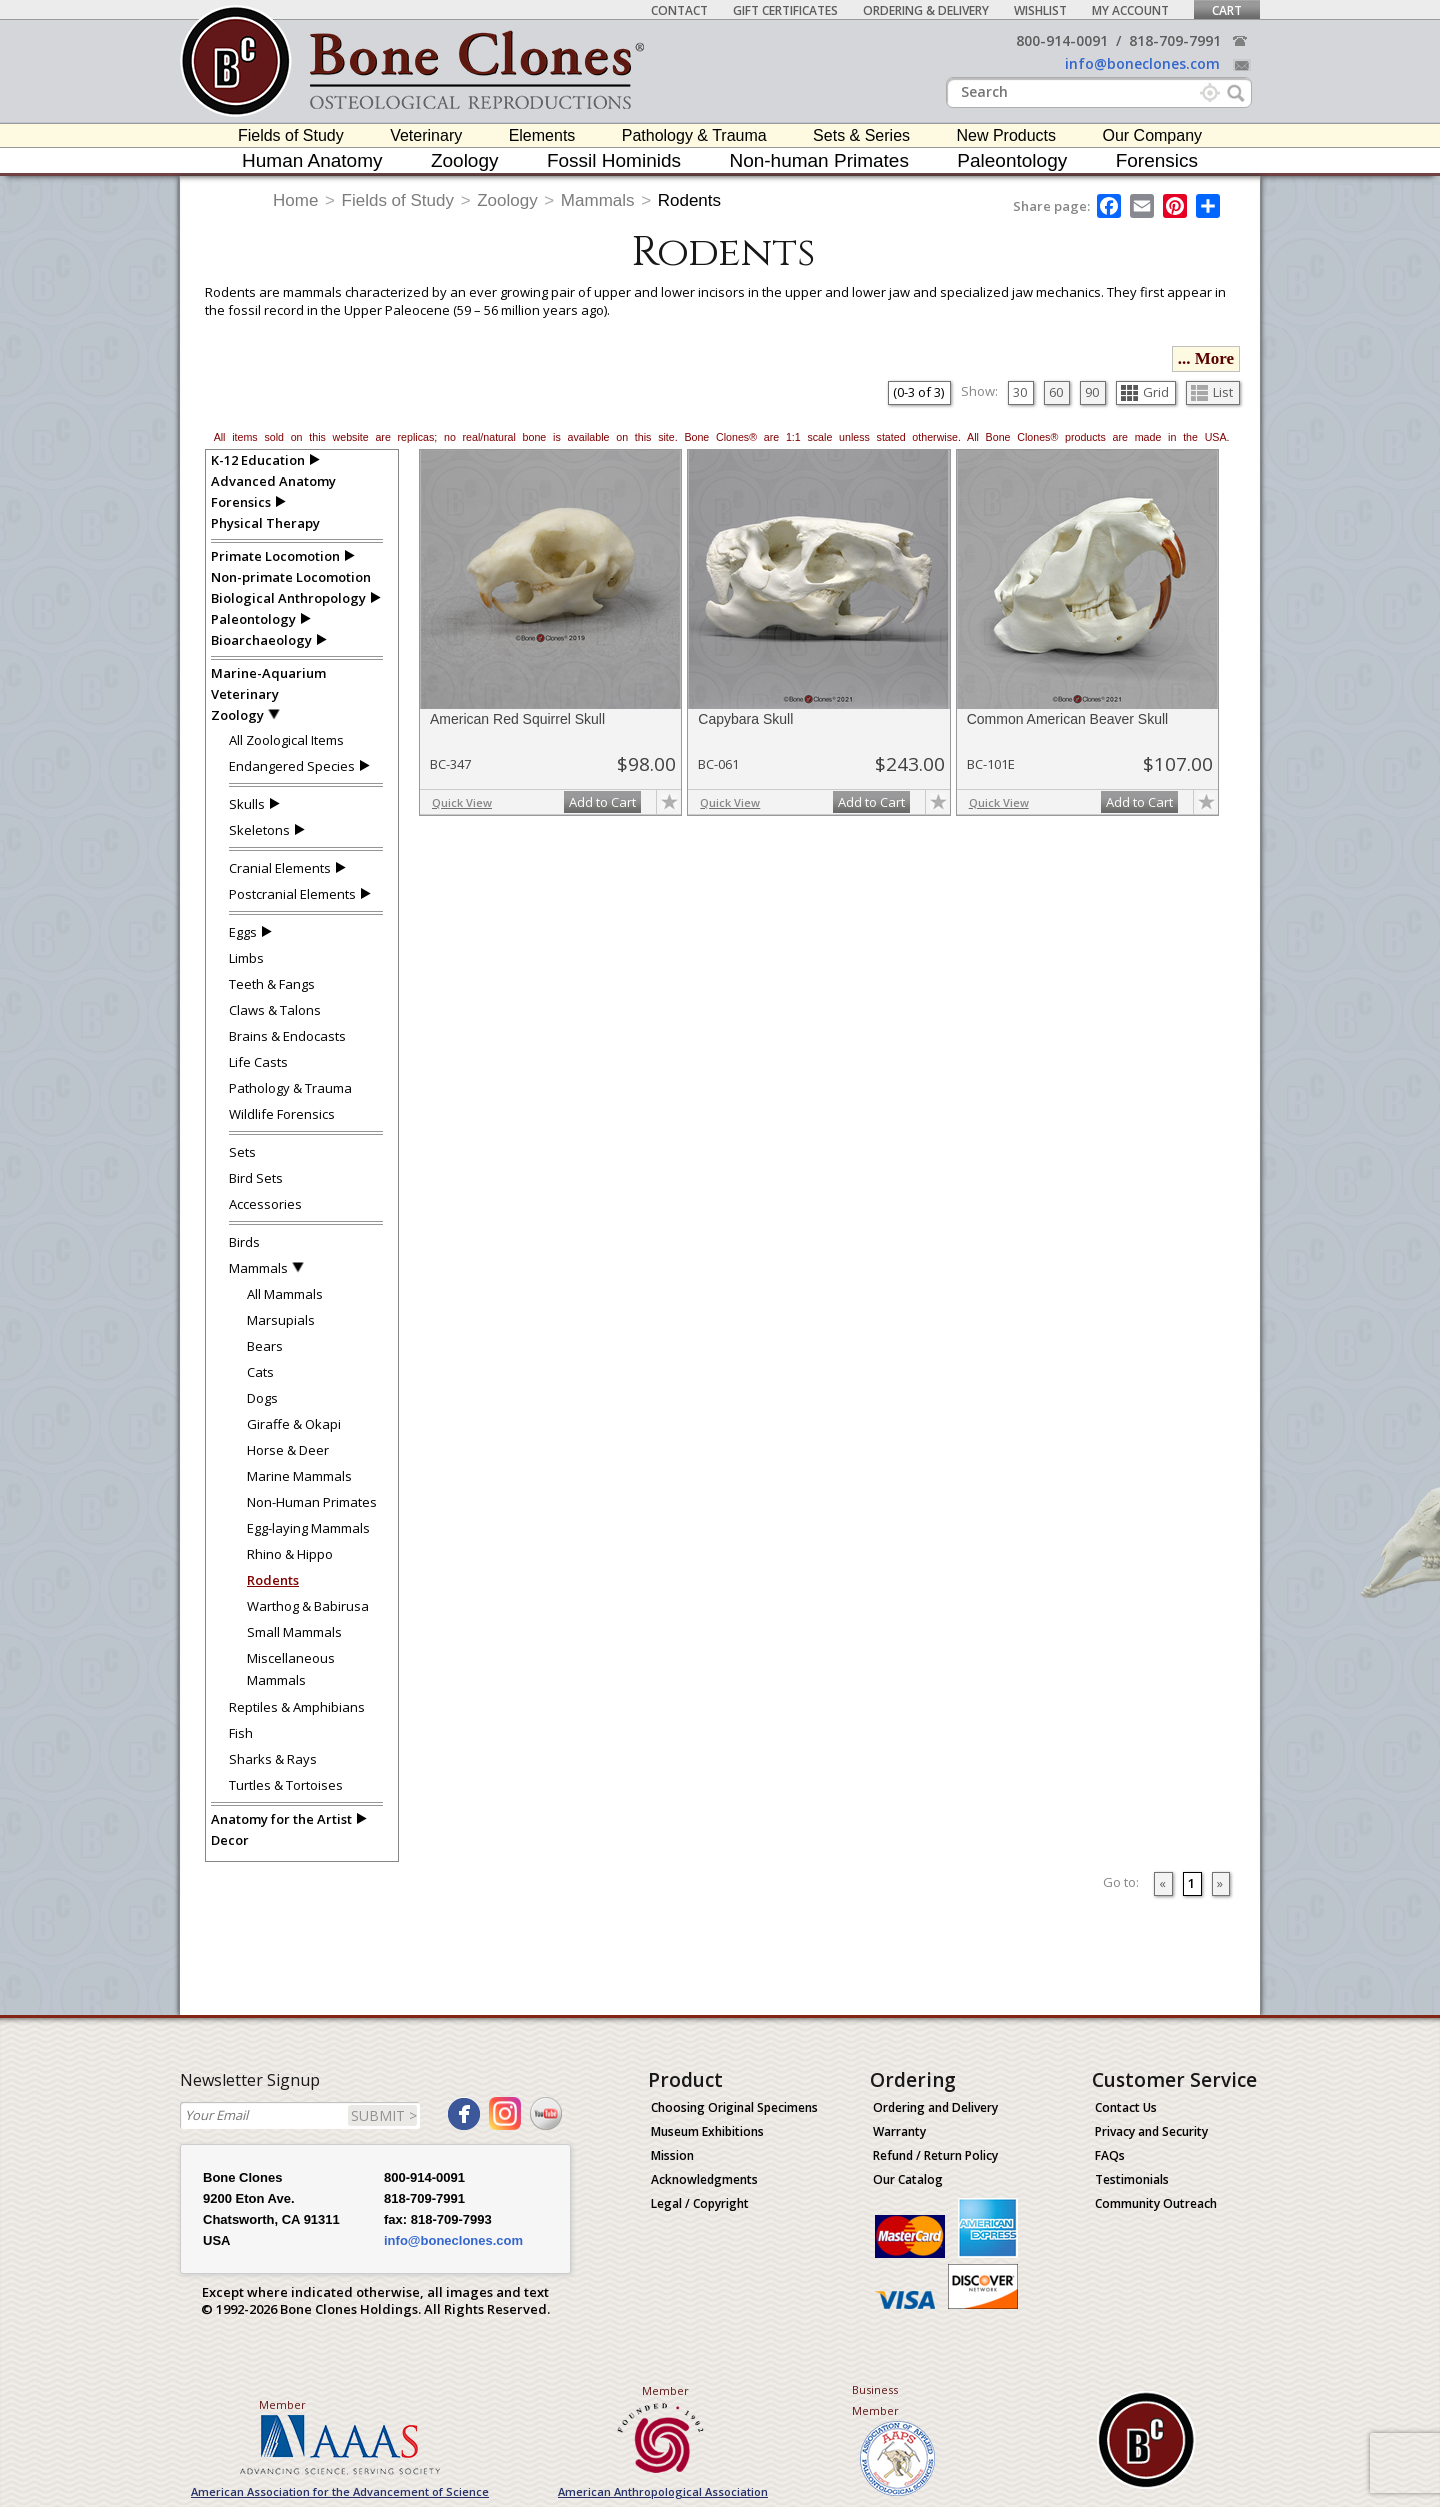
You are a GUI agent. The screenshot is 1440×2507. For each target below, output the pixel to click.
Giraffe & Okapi (294, 1424)
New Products (1006, 135)
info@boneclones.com (1142, 63)
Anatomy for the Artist (281, 1819)
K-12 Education (258, 460)
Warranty (899, 2131)
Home (295, 200)
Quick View (462, 802)
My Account (1130, 10)
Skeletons (259, 830)
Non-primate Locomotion (291, 577)
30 (1020, 392)
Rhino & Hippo (290, 1554)
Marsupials (281, 1320)
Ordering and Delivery (935, 2107)
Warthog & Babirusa (308, 1606)
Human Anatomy (312, 160)
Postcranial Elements (292, 894)
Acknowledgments (704, 2179)
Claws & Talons (275, 1010)
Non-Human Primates (312, 1502)
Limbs (246, 958)
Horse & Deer (288, 1450)
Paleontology (1012, 160)
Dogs (262, 1398)
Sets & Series (861, 135)
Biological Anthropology (288, 598)
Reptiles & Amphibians (297, 1707)
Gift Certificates (785, 10)
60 (1056, 392)
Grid (1145, 392)
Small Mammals (294, 1632)
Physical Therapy (265, 523)
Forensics (1157, 160)
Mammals (598, 200)
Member (282, 2404)
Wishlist (1040, 10)
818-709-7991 (1175, 40)
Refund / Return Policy (935, 2155)
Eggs (243, 932)
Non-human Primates (819, 160)
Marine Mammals (299, 1476)
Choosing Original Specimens (734, 2107)
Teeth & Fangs (272, 984)
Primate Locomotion (275, 556)
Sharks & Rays (273, 1759)
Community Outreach (1156, 2203)
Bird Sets (256, 1178)
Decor (230, 1840)
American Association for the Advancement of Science (340, 2491)
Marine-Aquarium (268, 673)
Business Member (875, 2400)
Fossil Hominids (614, 160)
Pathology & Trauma (694, 135)
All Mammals (285, 1294)
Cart (1227, 10)
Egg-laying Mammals (308, 1528)
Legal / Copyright (700, 2203)
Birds (244, 1242)
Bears (265, 1346)
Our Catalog (908, 2179)
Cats (260, 1372)
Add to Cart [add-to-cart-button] (602, 802)
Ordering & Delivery (926, 10)
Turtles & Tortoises (286, 1785)
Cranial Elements (280, 868)
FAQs (1110, 2155)
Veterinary (426, 135)
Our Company (1152, 135)
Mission (672, 2155)
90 (1092, 392)
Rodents (689, 200)
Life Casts (258, 1062)
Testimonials (1132, 2179)
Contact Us (1126, 2107)
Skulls (247, 804)
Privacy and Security (1151, 2131)
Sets (242, 1152)
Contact (679, 10)
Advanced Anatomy (273, 481)
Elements (542, 135)
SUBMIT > (384, 2115)
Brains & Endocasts (287, 1036)
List (1212, 392)
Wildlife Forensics (282, 1114)
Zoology (465, 160)
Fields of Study (291, 135)
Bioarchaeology (261, 640)
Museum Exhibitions (707, 2131)
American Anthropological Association (663, 2491)
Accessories (265, 1204)
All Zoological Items (286, 740)
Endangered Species (292, 766)
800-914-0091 (1062, 40)
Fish (241, 1733)
